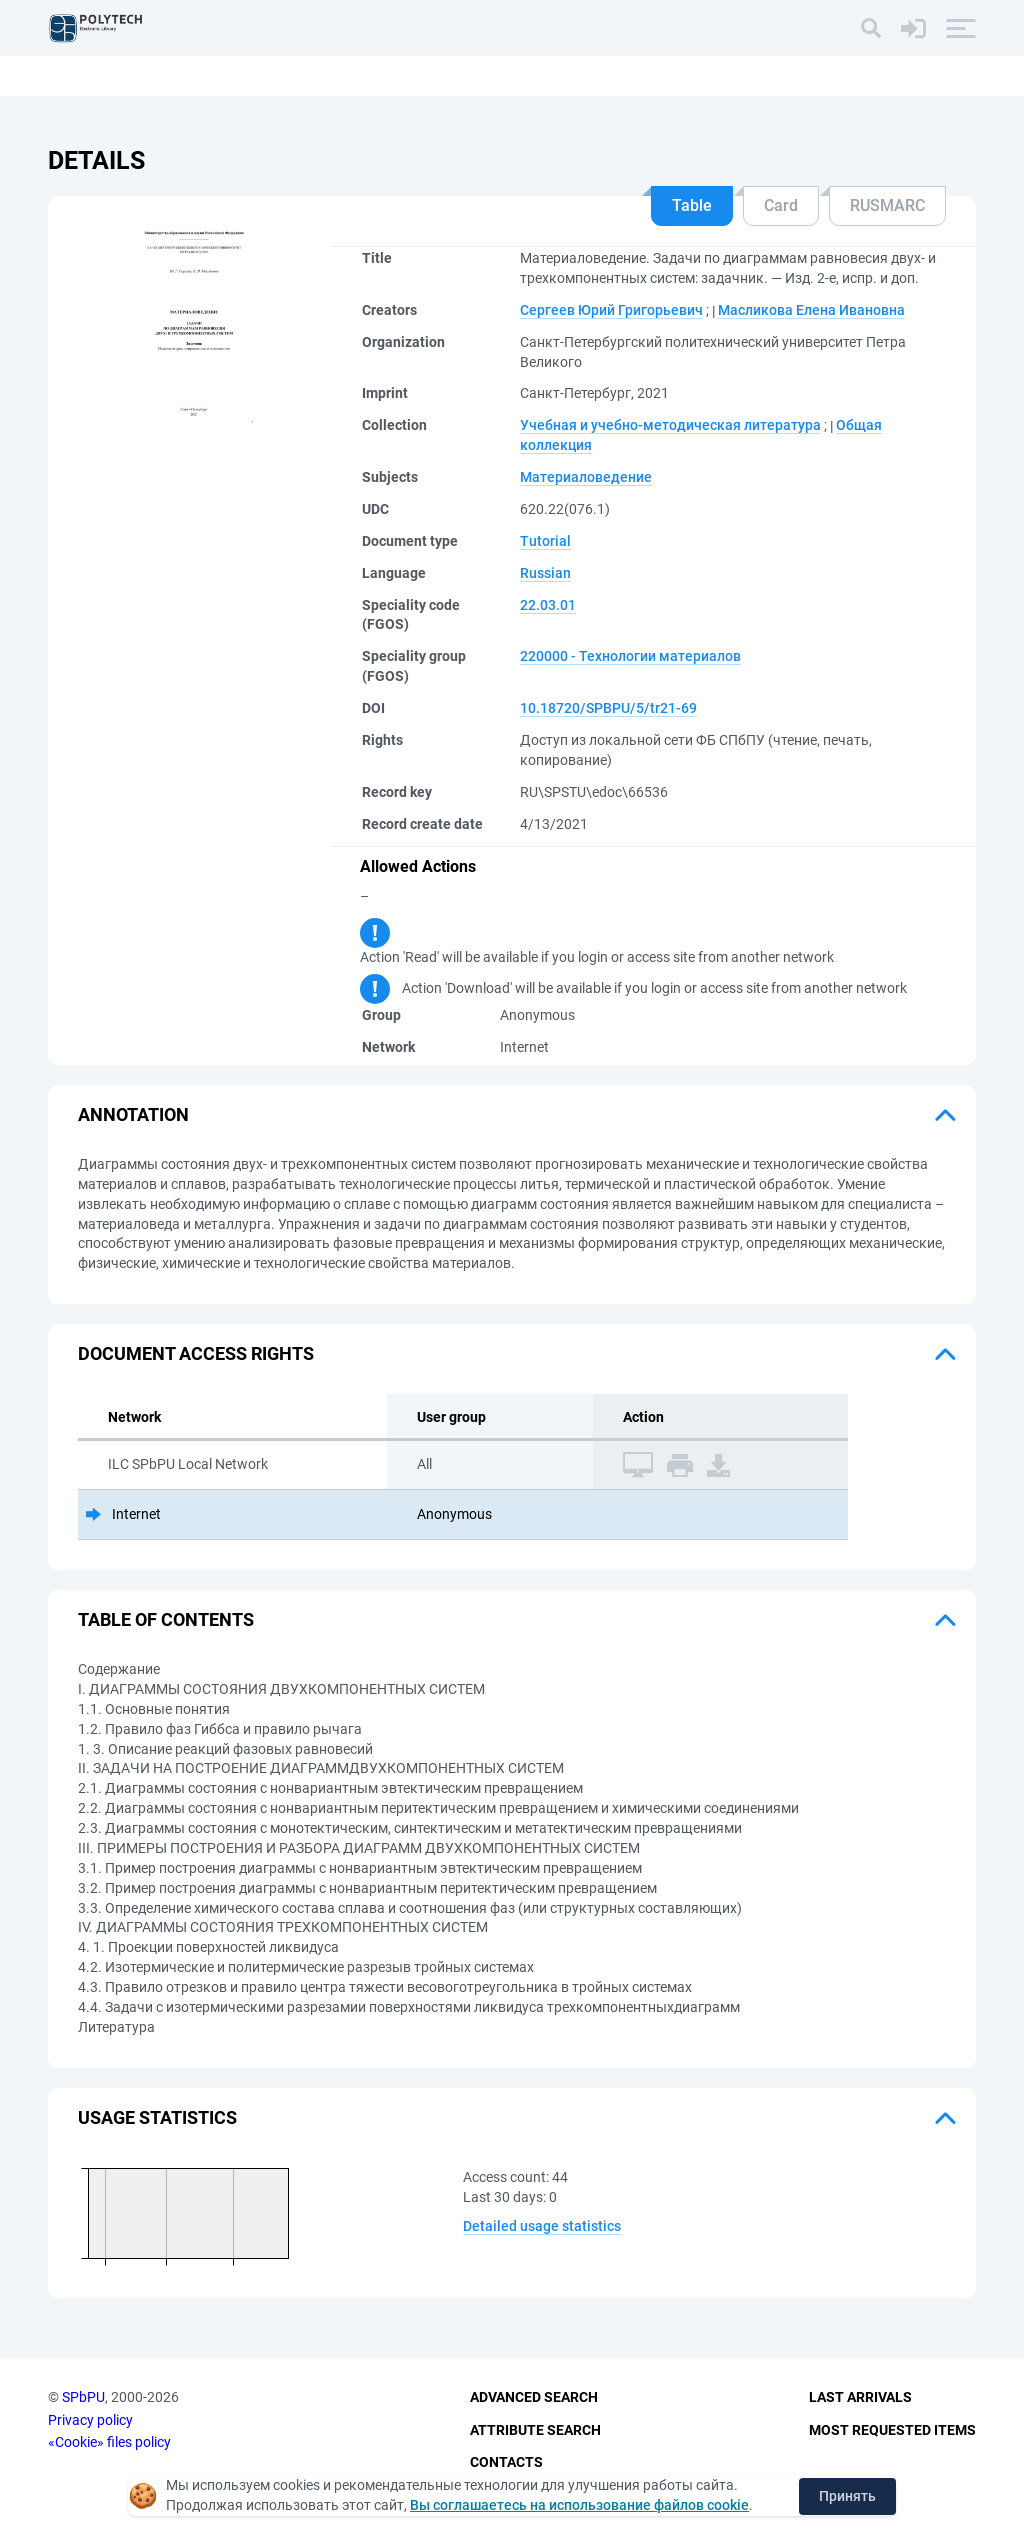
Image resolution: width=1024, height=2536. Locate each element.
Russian (545, 573)
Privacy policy (90, 2420)
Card (781, 205)
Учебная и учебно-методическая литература (670, 425)
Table (692, 205)
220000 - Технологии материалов (630, 656)
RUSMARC (887, 205)
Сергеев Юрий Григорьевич (611, 310)
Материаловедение (586, 477)
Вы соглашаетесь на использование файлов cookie (579, 2505)
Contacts (506, 2462)
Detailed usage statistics (542, 2226)
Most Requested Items (892, 2430)
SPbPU (83, 2397)
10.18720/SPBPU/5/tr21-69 (608, 708)
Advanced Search (534, 2397)
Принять (847, 2496)
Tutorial (545, 541)
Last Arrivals (860, 2397)
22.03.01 (548, 605)
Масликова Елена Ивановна (811, 310)
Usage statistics (157, 2117)
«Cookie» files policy (109, 2442)
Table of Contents (166, 1619)
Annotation (133, 1114)
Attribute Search (535, 2430)
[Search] (871, 28)
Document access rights (196, 1353)
